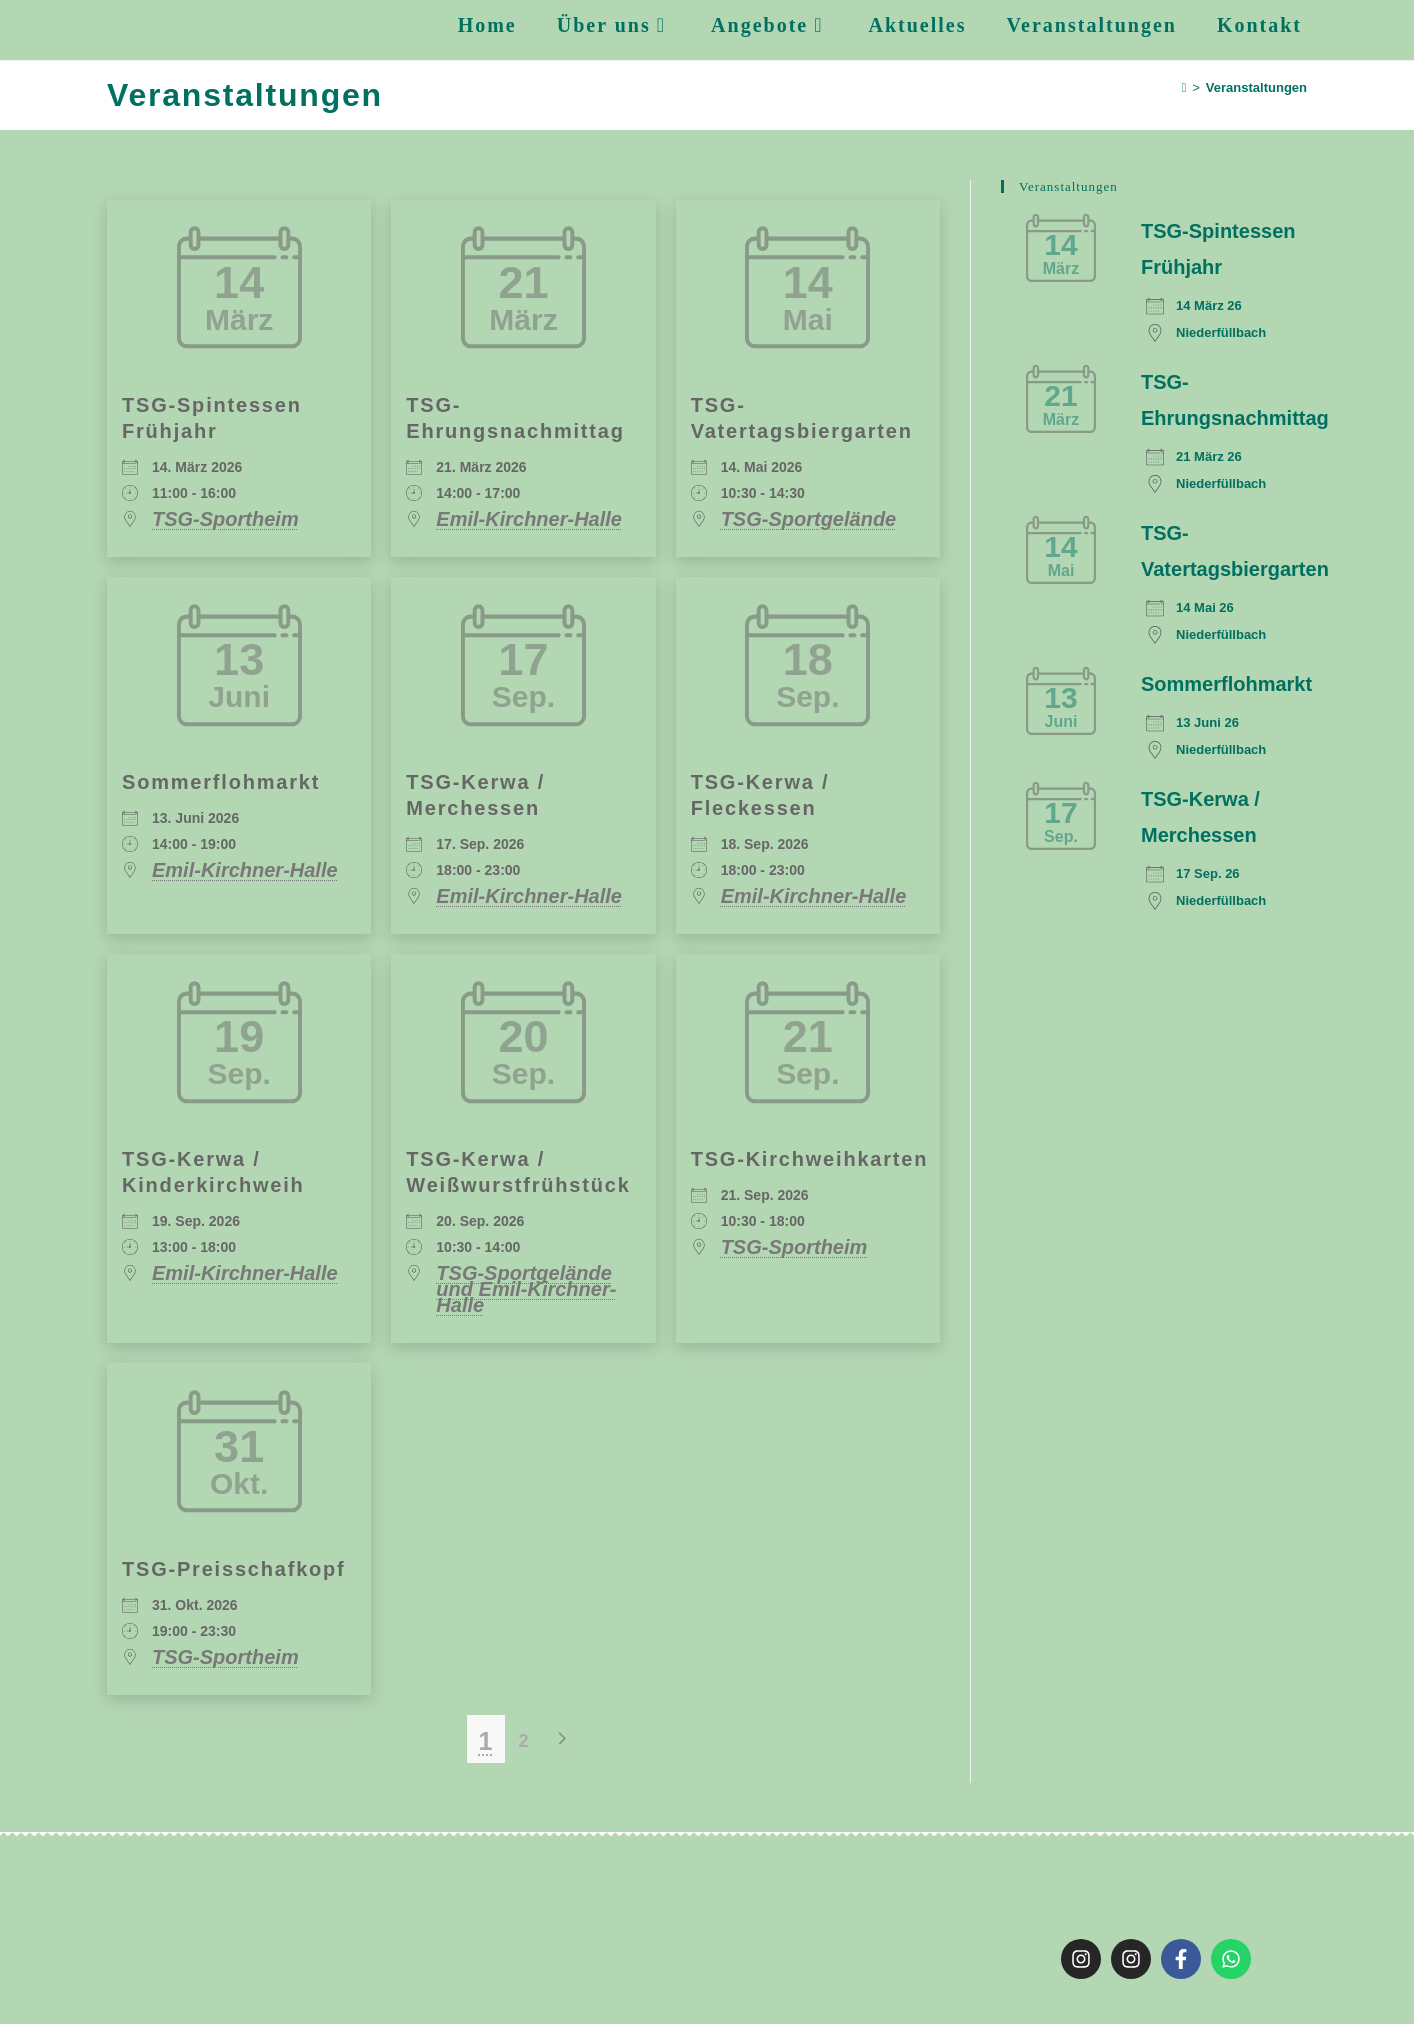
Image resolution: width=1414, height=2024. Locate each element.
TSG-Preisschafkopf (234, 1569)
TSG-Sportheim (225, 519)
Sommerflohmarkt (221, 782)
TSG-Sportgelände (809, 519)
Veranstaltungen (1256, 87)
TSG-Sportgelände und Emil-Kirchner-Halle (526, 1289)
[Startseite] (1184, 87)
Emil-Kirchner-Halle (529, 519)
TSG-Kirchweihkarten (810, 1159)
